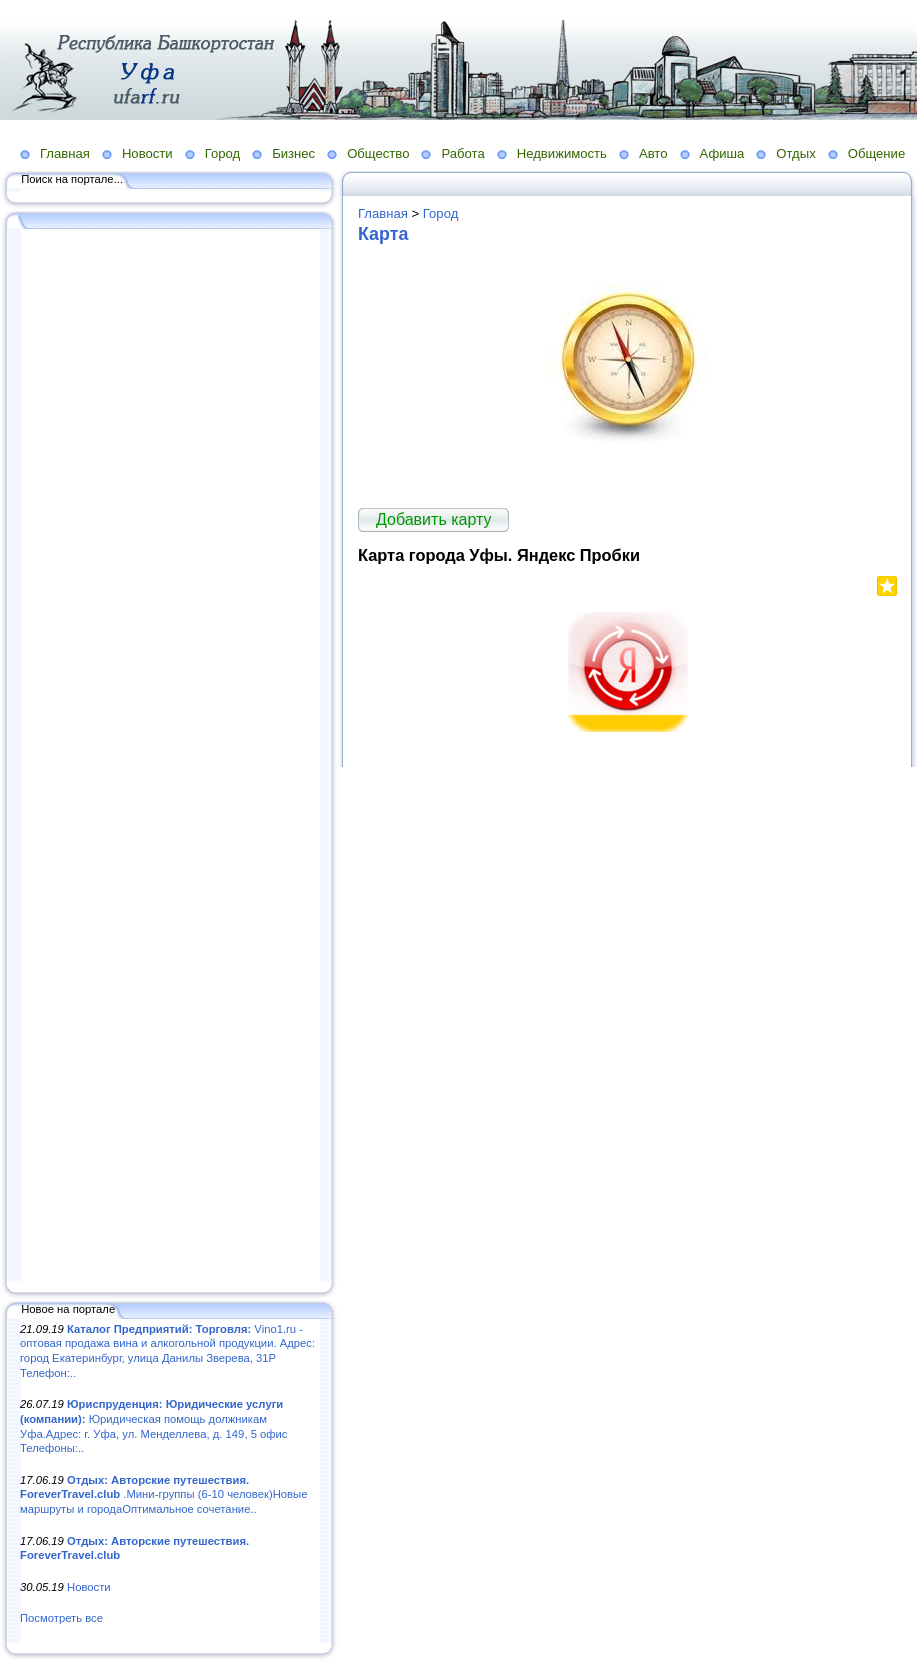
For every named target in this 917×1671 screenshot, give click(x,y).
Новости (147, 153)
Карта (383, 234)
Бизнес (293, 153)
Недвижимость (562, 153)
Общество (378, 153)
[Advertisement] (170, 757)
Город (222, 153)
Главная (65, 153)
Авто (653, 153)
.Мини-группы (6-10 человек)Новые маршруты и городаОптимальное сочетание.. (163, 1494)
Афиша (722, 153)
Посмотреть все (61, 1618)
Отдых (795, 153)
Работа (462, 153)
